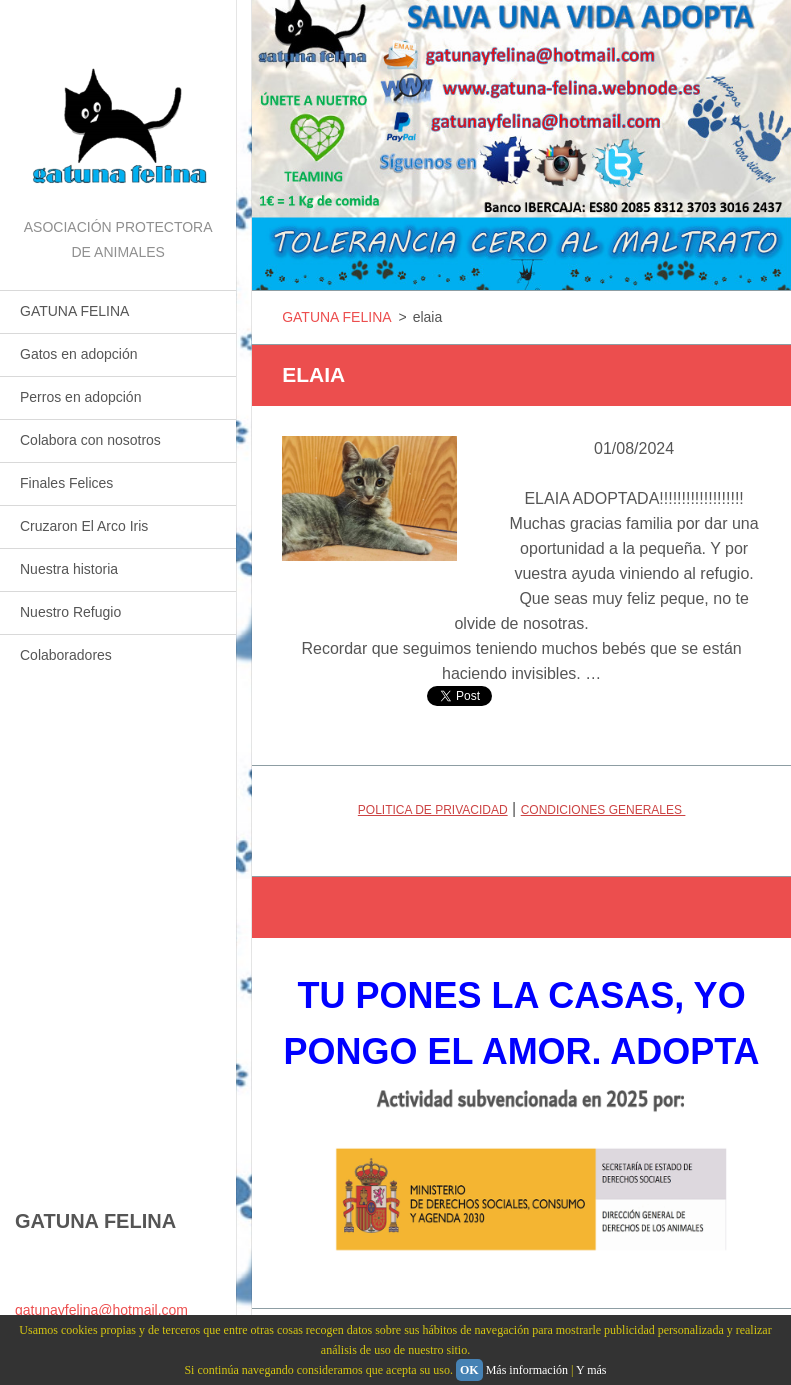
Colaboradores (66, 655)
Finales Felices (66, 483)
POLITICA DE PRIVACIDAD (433, 810)
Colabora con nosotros (90, 440)
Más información (527, 1370)
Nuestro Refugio (70, 612)
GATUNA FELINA (74, 311)
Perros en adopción (80, 397)
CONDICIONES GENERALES (603, 810)
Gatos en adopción (79, 354)
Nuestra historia (69, 569)
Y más (591, 1370)
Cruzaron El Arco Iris (84, 526)
